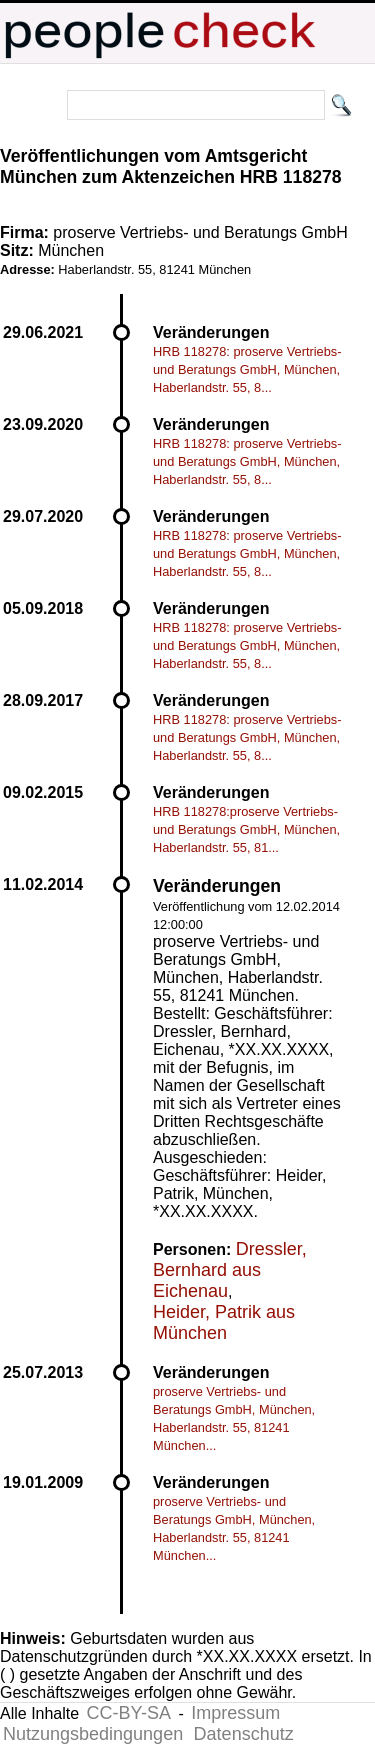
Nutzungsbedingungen (93, 1734)
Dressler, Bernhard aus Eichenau (230, 1270)
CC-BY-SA (129, 1713)
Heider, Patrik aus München (224, 1322)
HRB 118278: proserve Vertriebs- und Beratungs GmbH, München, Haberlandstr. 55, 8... (247, 369)
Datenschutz (244, 1734)
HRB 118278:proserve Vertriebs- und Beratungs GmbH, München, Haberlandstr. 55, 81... (246, 829)
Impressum (235, 1713)
